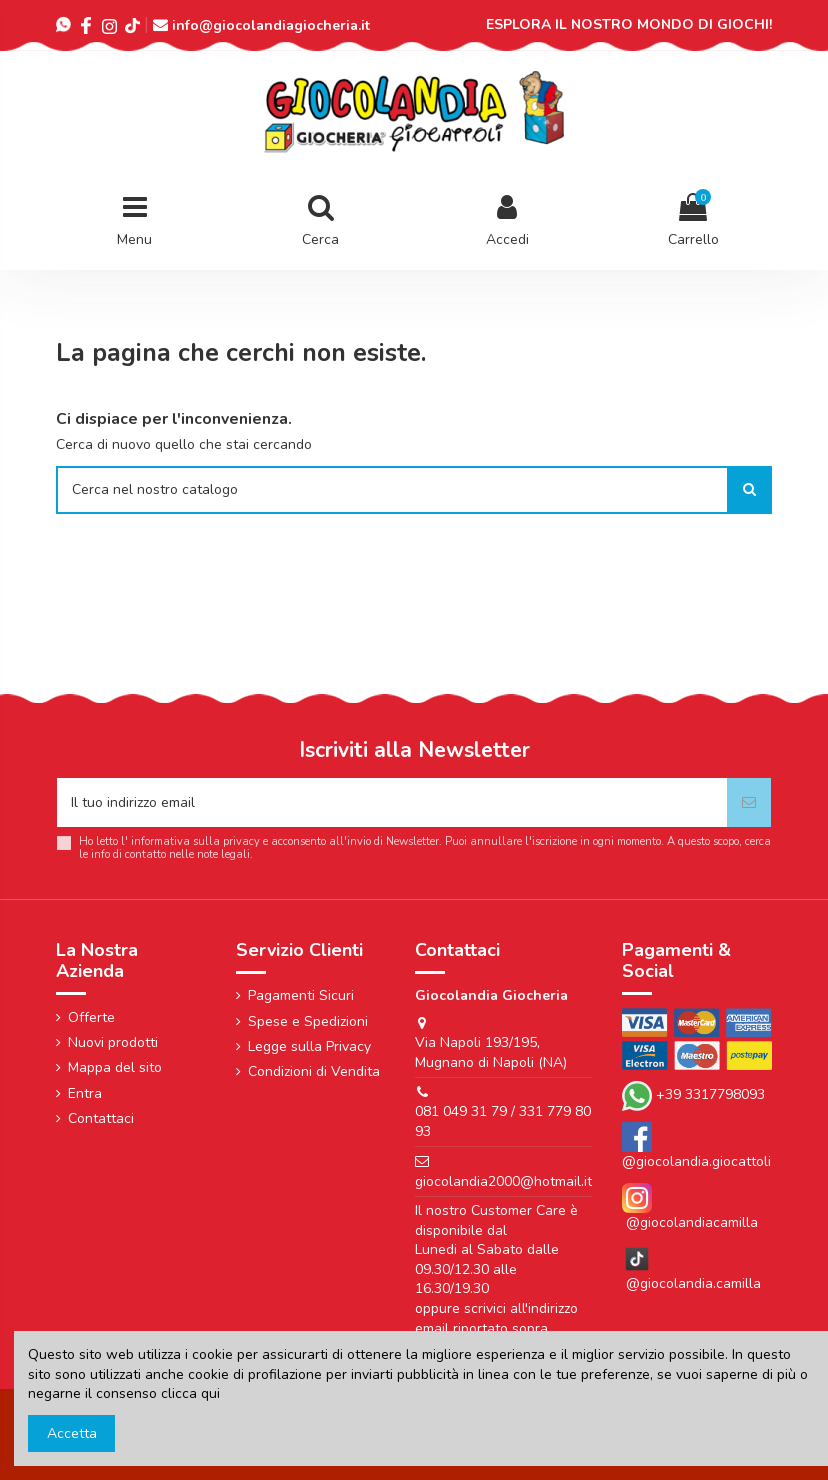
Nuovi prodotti (113, 1042)
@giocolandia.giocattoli (696, 1161)
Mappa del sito (115, 1067)
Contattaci (101, 1118)
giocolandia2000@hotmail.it (503, 1181)
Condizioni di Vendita (314, 1071)
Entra (85, 1093)
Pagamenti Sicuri (301, 995)
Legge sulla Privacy (309, 1046)
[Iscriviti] (749, 802)
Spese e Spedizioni (308, 1021)
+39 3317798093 (710, 1094)
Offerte (91, 1017)
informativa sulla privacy (195, 841)
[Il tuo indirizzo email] (391, 802)
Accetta (72, 1433)
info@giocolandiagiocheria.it (271, 25)
